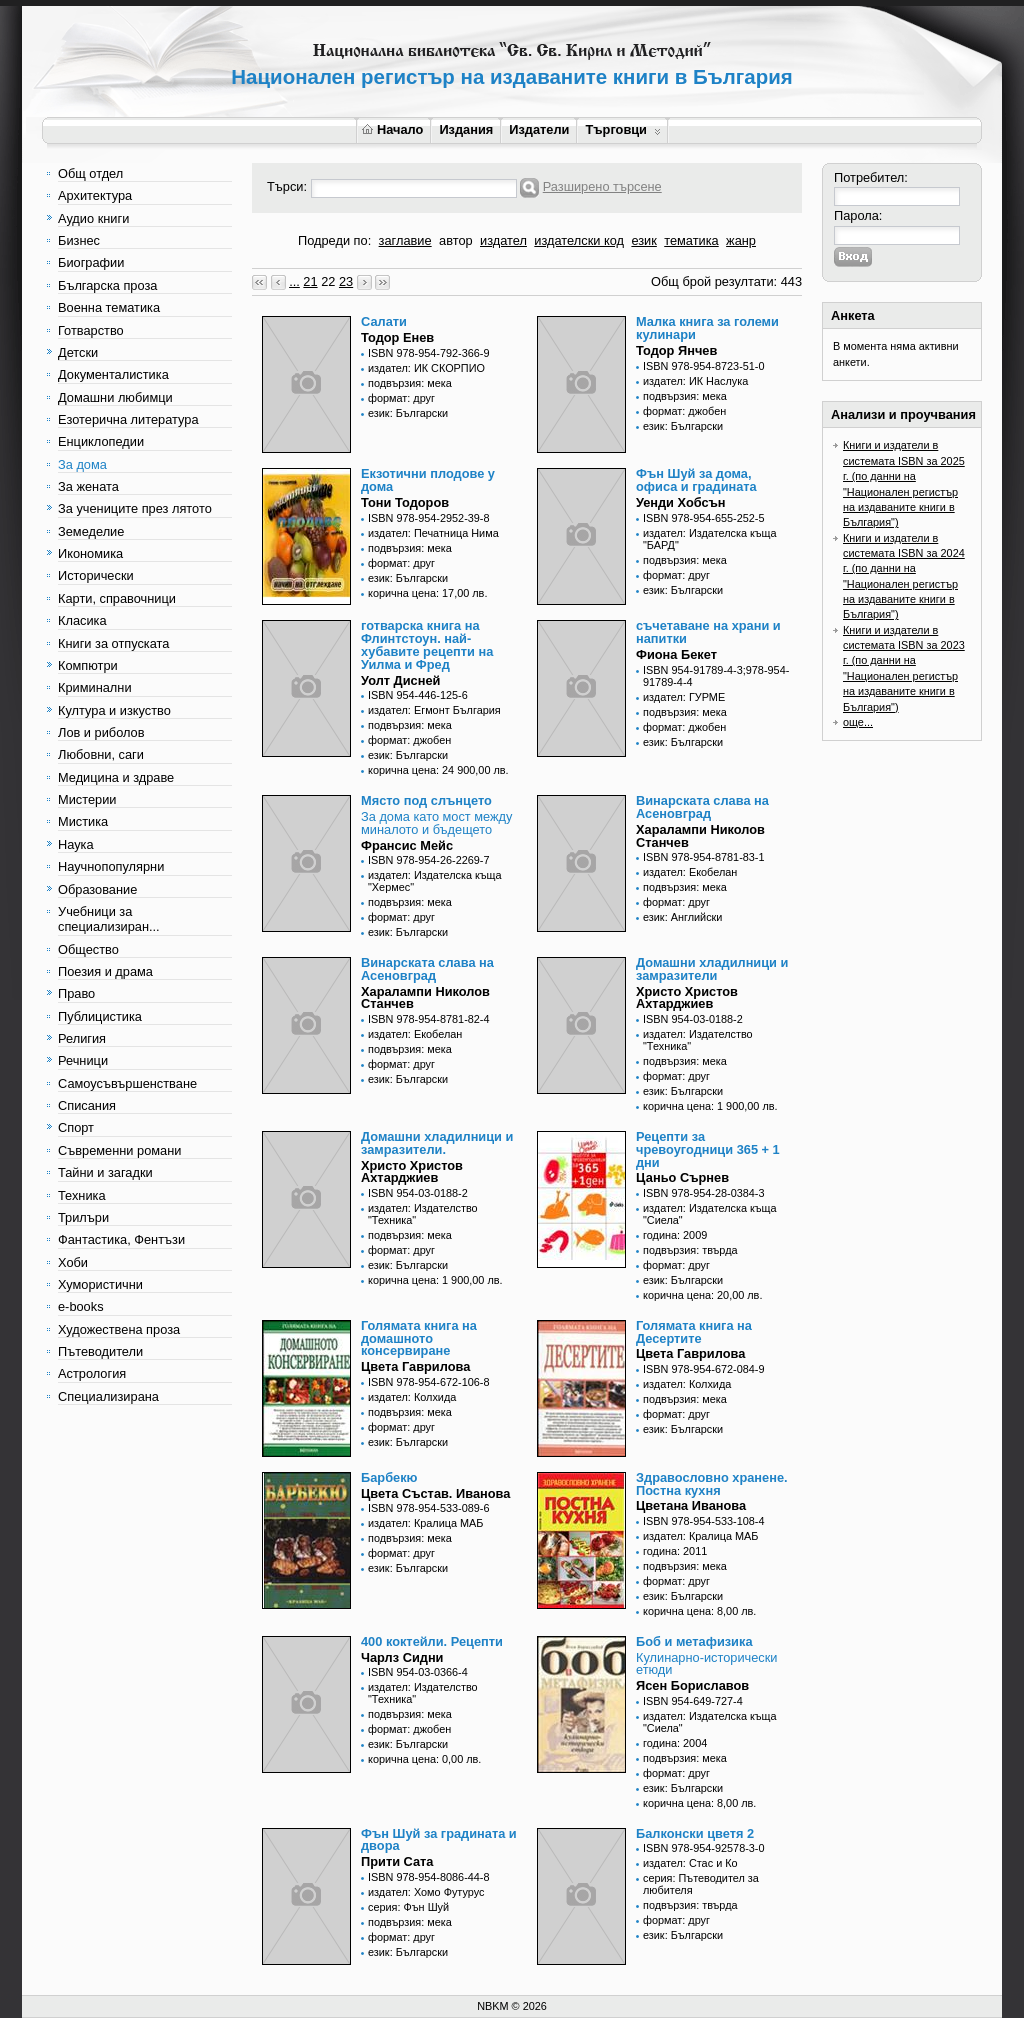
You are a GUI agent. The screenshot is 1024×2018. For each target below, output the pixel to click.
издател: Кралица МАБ (426, 1523)
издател (503, 240)
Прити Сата (397, 1861)
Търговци (622, 129)
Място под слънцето (426, 800)
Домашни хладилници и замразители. (437, 1143)
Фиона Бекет (676, 654)
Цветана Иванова (691, 1505)
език (643, 240)
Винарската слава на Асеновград (702, 807)
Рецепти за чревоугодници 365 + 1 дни (708, 1149)
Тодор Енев (397, 337)
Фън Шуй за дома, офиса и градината (696, 480)
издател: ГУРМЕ (684, 697)
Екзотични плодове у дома (428, 480)
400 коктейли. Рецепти (432, 1641)
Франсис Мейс (407, 845)
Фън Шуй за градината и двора (439, 1840)
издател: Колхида (412, 1397)
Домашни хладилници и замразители (712, 969)
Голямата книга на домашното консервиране (419, 1338)
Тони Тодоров (405, 502)
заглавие (405, 240)
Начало (392, 129)
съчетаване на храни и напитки (708, 632)
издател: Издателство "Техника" (698, 1040)
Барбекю (389, 1477)
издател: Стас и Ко (690, 1863)
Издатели (539, 129)
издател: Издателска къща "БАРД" (710, 539)
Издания (466, 129)
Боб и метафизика (694, 1641)
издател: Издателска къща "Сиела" (710, 1214)
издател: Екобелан (690, 872)
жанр (741, 240)
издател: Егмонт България (434, 710)
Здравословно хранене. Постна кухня (712, 1484)
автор (456, 240)
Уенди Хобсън (680, 502)
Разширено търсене (602, 186)
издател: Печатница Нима (433, 533)
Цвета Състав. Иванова (435, 1493)
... (294, 281)
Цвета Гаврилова (415, 1366)
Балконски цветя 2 (695, 1833)
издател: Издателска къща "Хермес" (435, 881)
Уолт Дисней (400, 680)
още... (858, 722)
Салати (384, 321)
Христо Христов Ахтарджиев (687, 998)
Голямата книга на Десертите (694, 1332)
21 (310, 281)
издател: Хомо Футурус (426, 1892)
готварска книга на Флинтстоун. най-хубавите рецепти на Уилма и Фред (427, 644)
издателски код (579, 240)
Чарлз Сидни (402, 1657)
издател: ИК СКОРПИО (426, 368)
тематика (691, 240)
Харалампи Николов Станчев (700, 836)
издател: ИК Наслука (695, 381)
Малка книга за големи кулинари (707, 328)
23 (346, 281)
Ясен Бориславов (692, 1685)
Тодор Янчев (676, 350)
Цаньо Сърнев (682, 1177)
